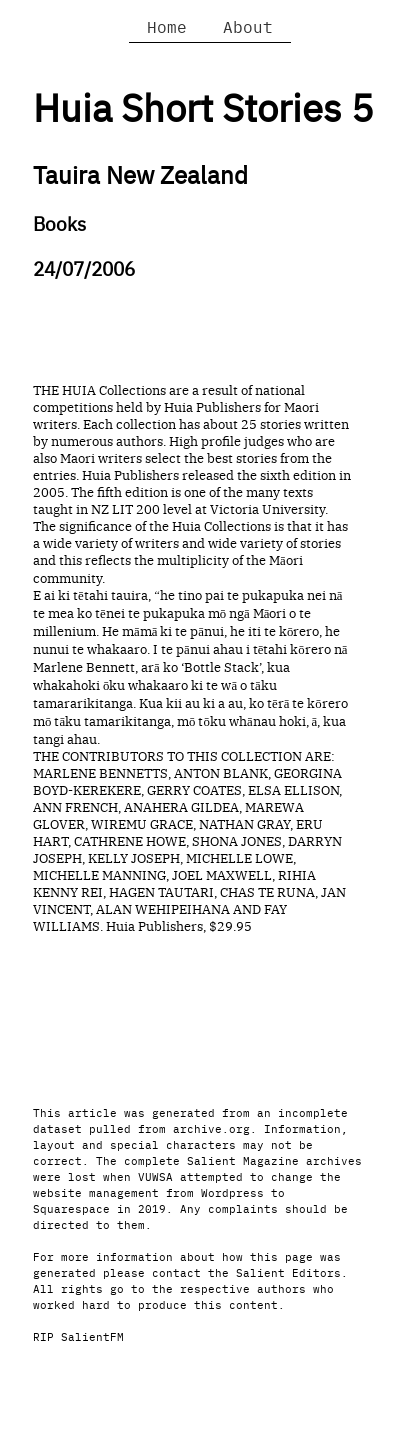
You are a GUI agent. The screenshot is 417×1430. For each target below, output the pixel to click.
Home (167, 26)
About (248, 26)
